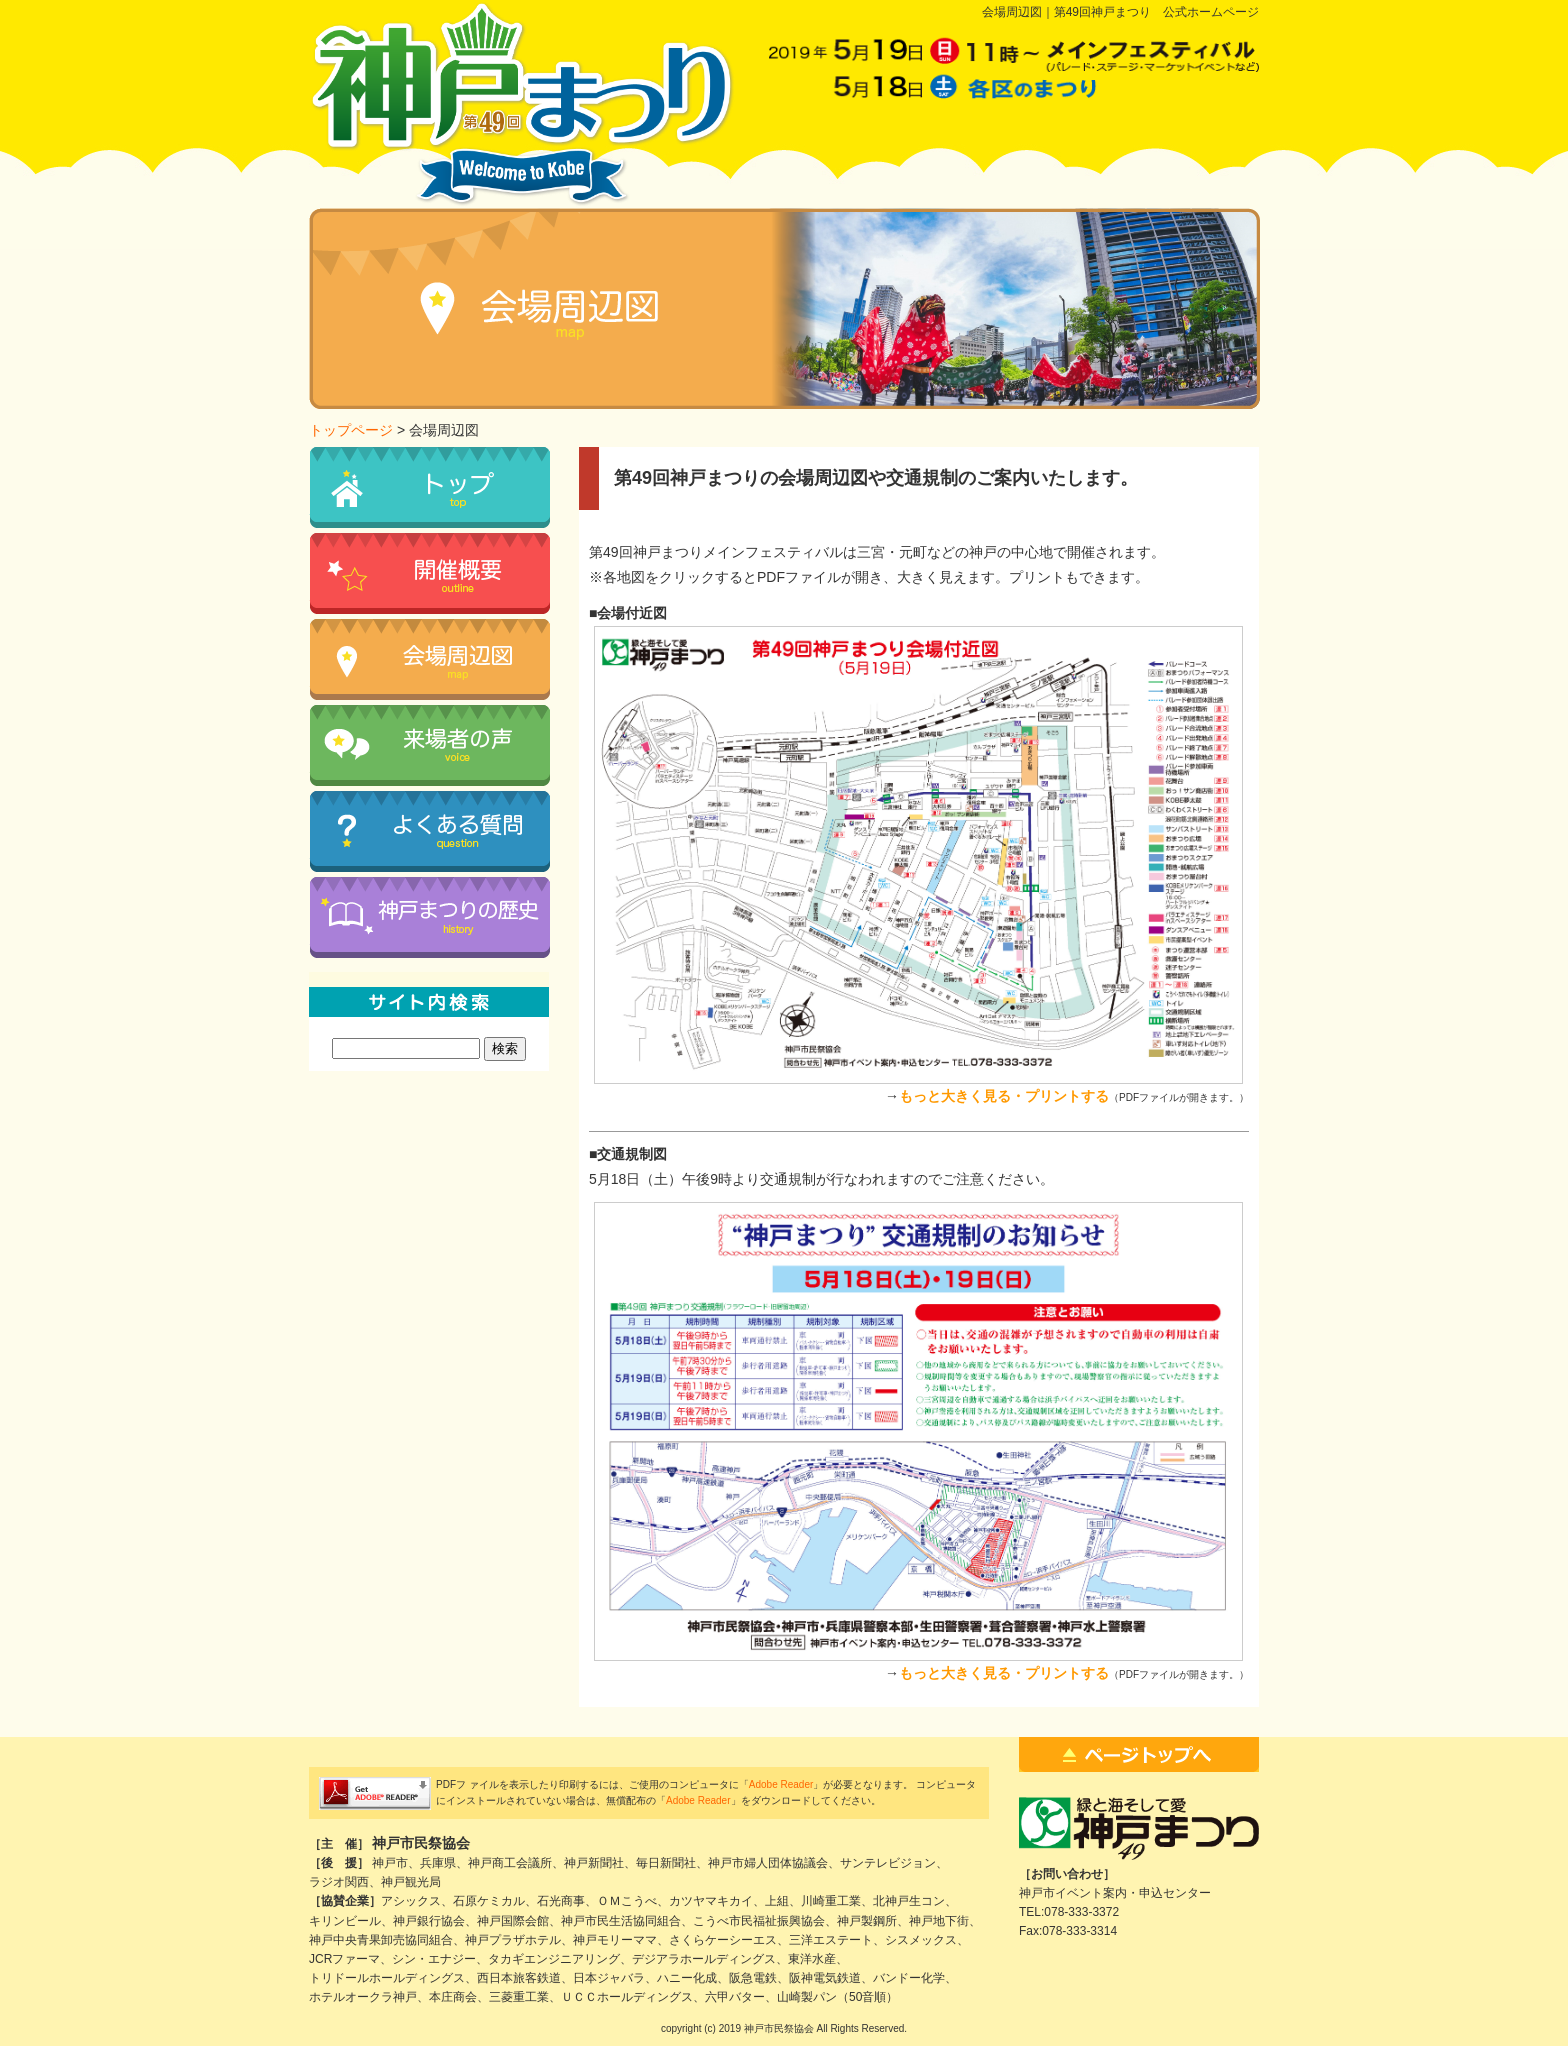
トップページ (351, 430)
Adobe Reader (781, 1784)
